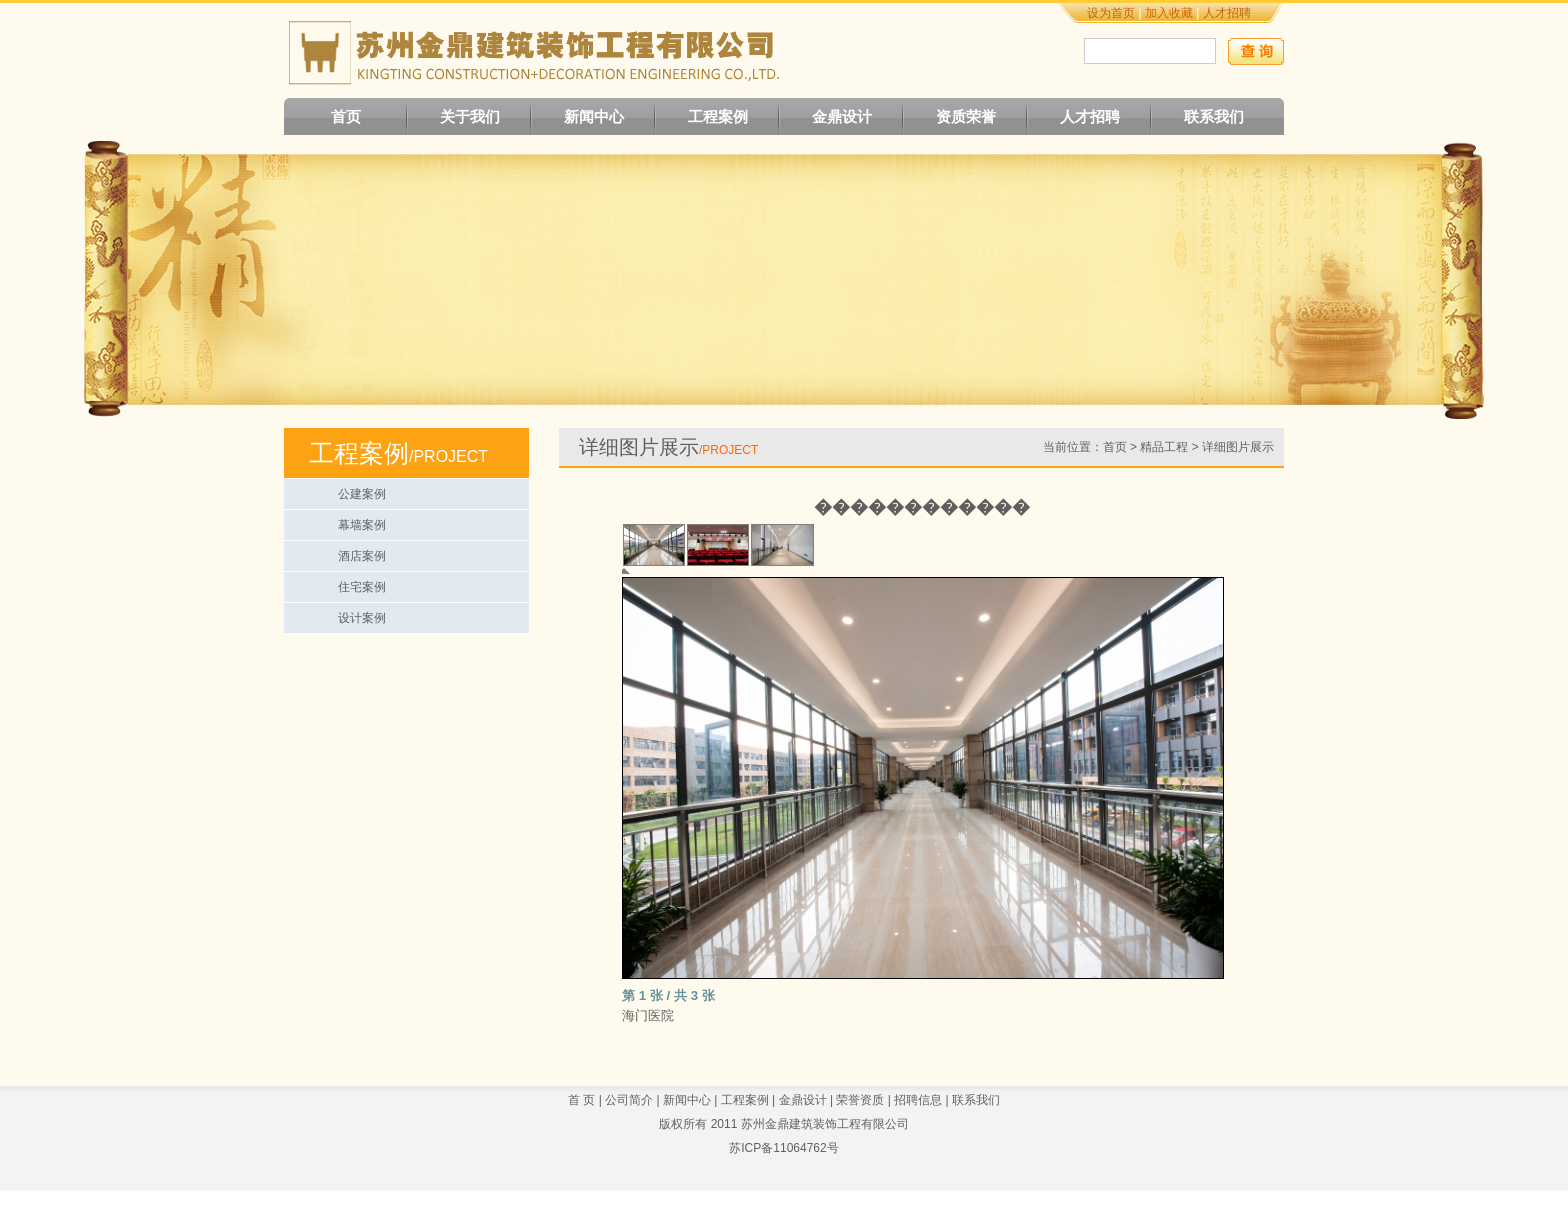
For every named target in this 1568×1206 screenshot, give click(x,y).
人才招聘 (1227, 13)
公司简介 (629, 1100)
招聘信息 (918, 1100)
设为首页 (1111, 13)
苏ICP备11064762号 (783, 1148)
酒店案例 (362, 556)
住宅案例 (362, 587)
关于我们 (470, 116)
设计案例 (362, 618)
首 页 (581, 1100)
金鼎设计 (842, 116)
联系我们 (1214, 116)
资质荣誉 (966, 116)
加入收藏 (1169, 13)
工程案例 (718, 116)
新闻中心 (594, 116)
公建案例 (362, 494)
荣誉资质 (860, 1100)
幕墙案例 (362, 525)
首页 (346, 116)
